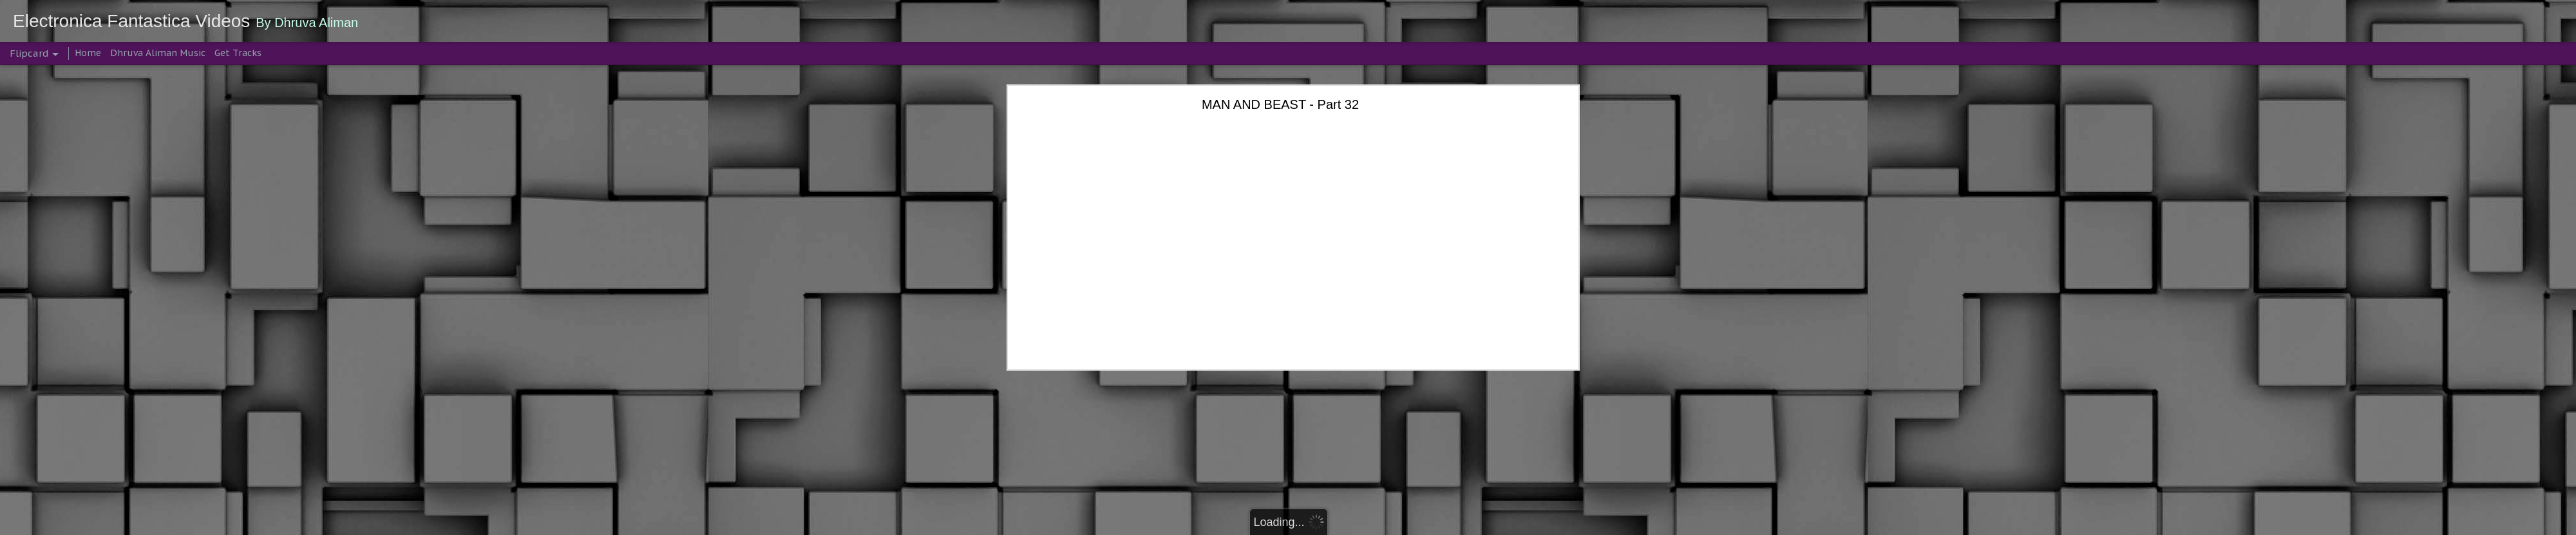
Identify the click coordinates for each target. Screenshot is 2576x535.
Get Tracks (237, 53)
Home (88, 53)
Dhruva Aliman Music (157, 53)
